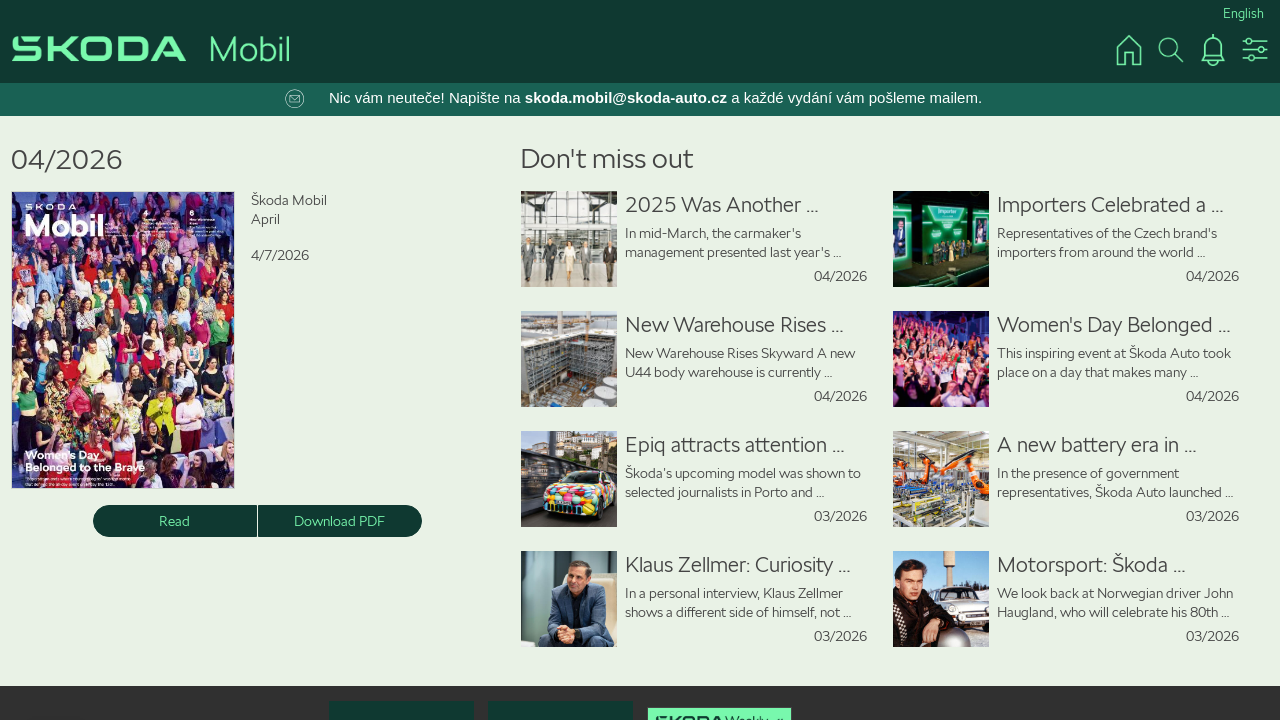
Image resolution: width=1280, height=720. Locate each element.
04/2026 (67, 159)
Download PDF (339, 521)
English (1243, 13)
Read (174, 521)
